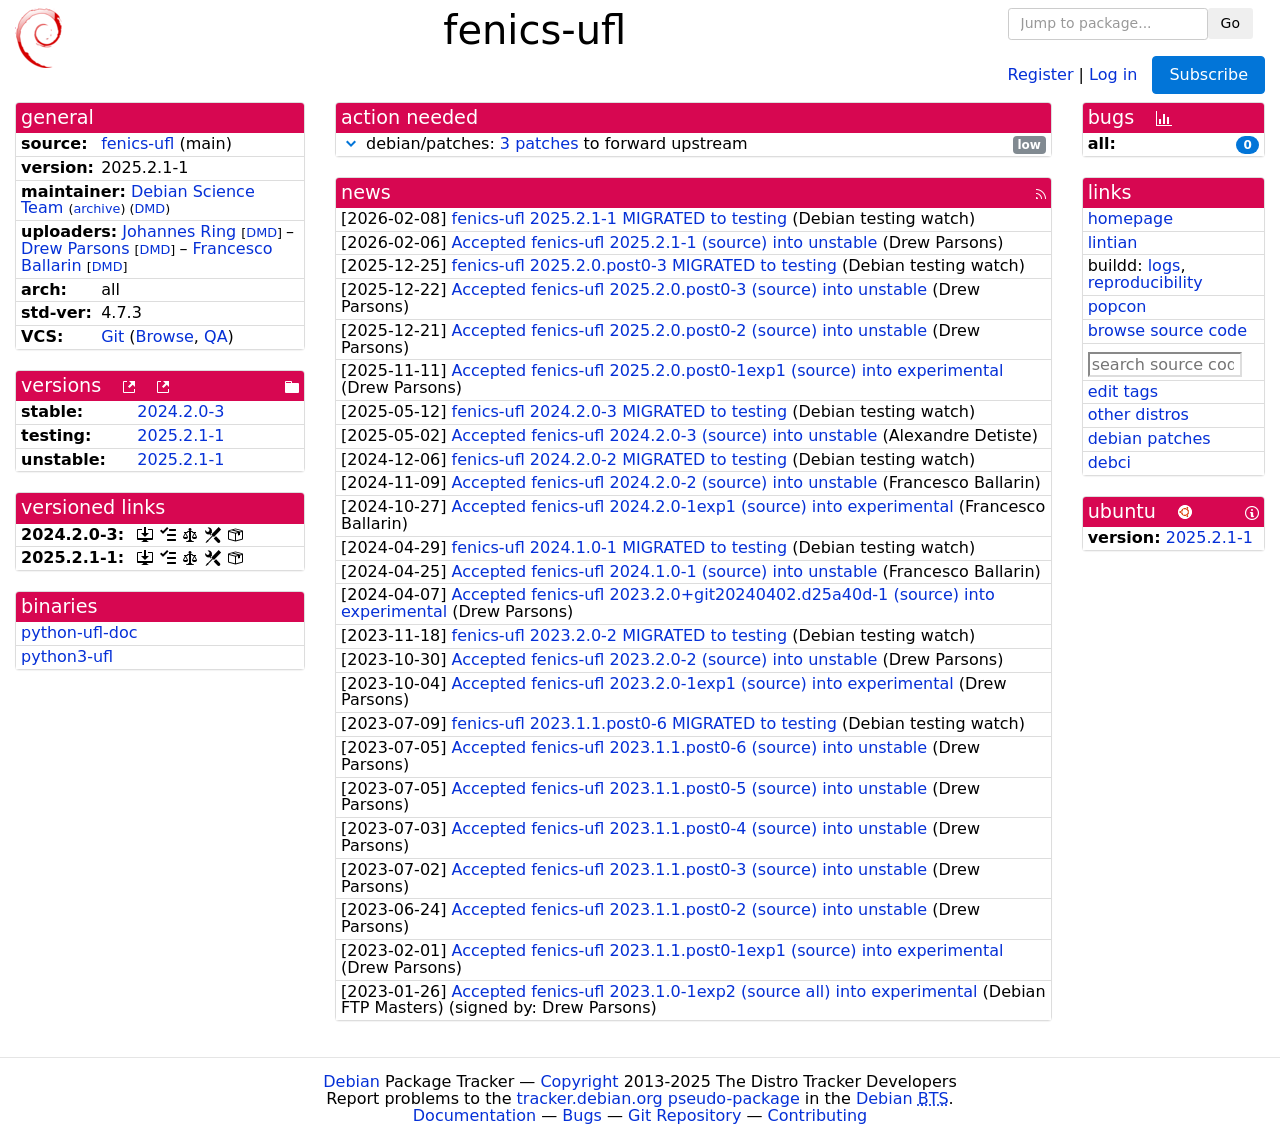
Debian (351, 1081)
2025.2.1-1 (180, 435)
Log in (1113, 73)
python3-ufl (67, 656)
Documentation (474, 1115)
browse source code (1167, 330)
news (366, 192)
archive (96, 208)
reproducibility (1145, 282)
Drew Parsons (75, 248)
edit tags (1123, 391)
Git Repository (684, 1115)
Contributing (818, 1115)
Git (112, 336)
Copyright (579, 1081)
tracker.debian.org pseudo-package (658, 1098)
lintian (1113, 242)
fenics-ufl (137, 143)
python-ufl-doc (79, 632)
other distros (1138, 414)
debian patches (1149, 438)
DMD (149, 208)
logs (1164, 265)
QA (216, 336)
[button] (351, 143)
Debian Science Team (138, 200)
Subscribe (1208, 74)
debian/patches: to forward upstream (693, 144)
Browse (165, 336)
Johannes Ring (179, 231)
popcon (1117, 306)
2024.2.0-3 (180, 411)
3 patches (539, 143)
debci (1109, 462)
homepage (1130, 218)
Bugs (582, 1115)
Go (1230, 23)
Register (1041, 73)
